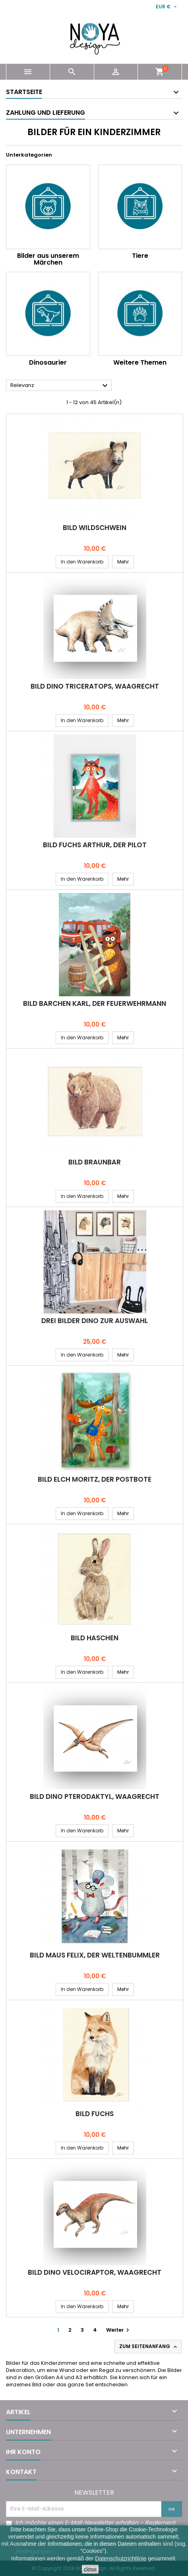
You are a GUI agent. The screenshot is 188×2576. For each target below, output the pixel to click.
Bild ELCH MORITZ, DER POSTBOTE (94, 1479)
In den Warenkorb (82, 561)
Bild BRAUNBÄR (94, 1162)
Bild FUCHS (95, 2114)
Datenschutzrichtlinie (120, 2558)
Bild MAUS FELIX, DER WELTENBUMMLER (95, 1955)
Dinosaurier (48, 362)
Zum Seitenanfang (148, 2346)
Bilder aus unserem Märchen (48, 259)
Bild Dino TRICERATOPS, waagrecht (95, 686)
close (90, 2569)
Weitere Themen (140, 362)
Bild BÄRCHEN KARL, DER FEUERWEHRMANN (94, 1003)
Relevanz (60, 386)
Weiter (118, 2330)
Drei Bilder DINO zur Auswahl (94, 1320)
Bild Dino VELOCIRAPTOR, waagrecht (94, 2272)
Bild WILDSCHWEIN (94, 527)
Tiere (140, 255)
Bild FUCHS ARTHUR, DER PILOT (95, 845)
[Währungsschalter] (167, 7)
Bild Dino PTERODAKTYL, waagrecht (94, 1796)
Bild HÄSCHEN (94, 1638)
